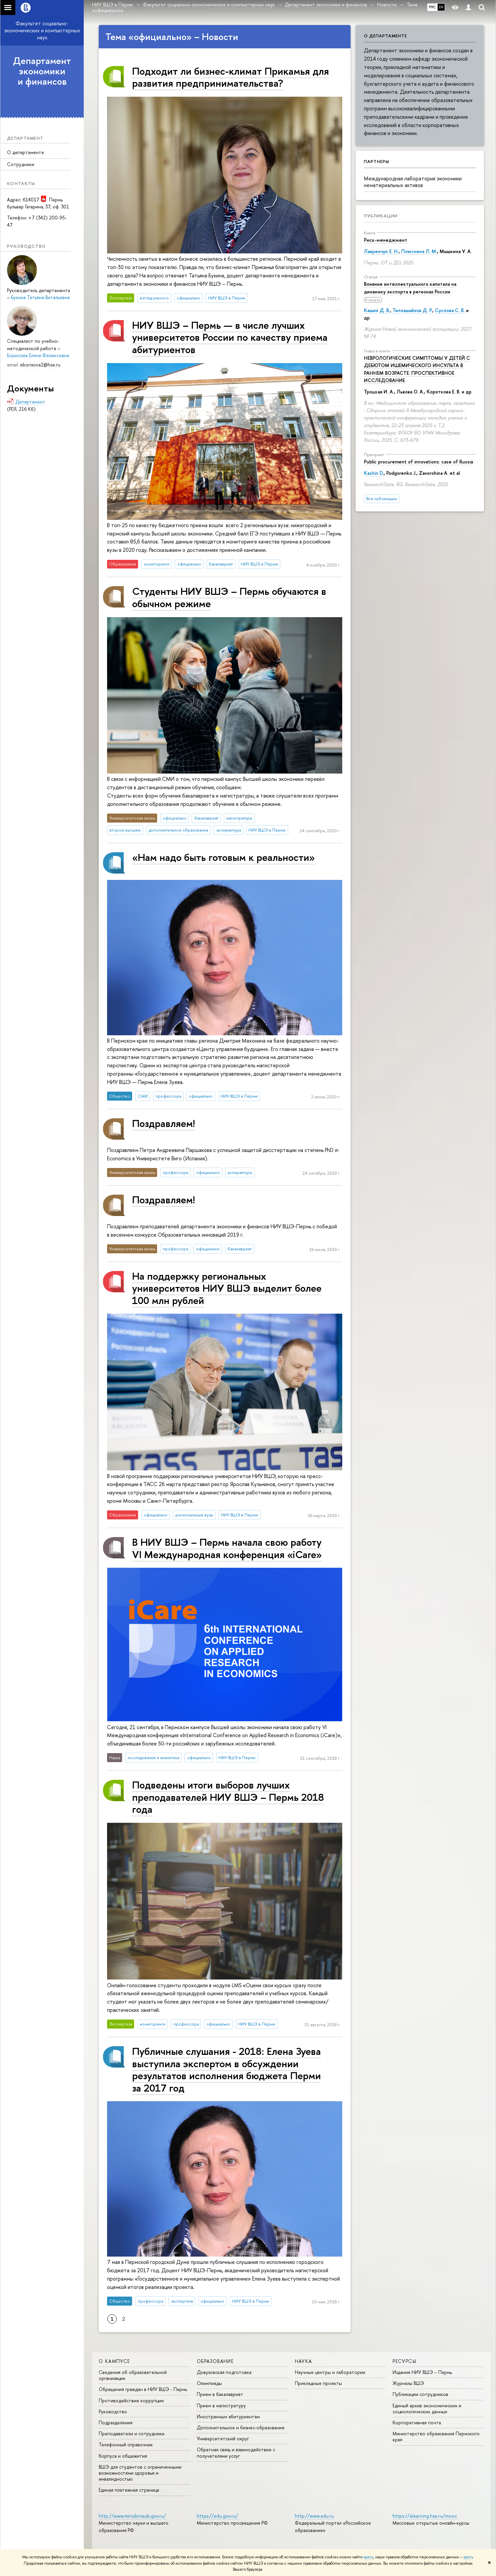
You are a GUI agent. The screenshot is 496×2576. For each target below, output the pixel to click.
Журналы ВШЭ (408, 2383)
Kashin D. (374, 473)
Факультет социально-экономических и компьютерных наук (42, 30)
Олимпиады (209, 2383)
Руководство (113, 2411)
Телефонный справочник (126, 2444)
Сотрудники (20, 164)
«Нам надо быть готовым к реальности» (223, 857)
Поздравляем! (163, 1123)
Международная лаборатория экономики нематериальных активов (413, 182)
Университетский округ (223, 2438)
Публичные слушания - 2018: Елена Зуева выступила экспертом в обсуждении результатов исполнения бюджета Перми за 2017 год (226, 2069)
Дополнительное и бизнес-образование (241, 2427)
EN (441, 7)
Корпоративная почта (417, 2422)
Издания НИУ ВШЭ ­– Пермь (422, 2372)
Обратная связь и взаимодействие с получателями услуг (236, 2452)
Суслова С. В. (450, 310)
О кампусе (114, 2361)
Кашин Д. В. (377, 310)
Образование (215, 2361)
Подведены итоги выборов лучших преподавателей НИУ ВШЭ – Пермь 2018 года (228, 1797)
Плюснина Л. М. (419, 251)
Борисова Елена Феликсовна (38, 355)
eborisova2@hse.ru (40, 364)
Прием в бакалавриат (220, 2394)
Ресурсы (404, 2361)
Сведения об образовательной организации (133, 2375)
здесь (368, 2557)
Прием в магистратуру (221, 2405)
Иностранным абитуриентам (228, 2416)
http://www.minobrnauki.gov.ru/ (132, 2516)
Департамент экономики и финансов (42, 71)
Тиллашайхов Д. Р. (412, 310)
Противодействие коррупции (131, 2400)
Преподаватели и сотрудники (131, 2433)
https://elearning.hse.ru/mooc (425, 2516)
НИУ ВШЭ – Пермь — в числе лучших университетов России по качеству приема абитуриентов (230, 337)
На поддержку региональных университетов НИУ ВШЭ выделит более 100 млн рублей (227, 1288)
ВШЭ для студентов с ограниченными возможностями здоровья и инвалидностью (140, 2473)
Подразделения (115, 2422)
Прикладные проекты (318, 2383)
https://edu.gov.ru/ (217, 2516)
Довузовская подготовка (224, 2372)
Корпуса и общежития (123, 2456)
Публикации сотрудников (420, 2394)
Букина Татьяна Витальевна (40, 297)
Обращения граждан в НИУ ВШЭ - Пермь (143, 2389)
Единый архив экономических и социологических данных (427, 2408)
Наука (303, 2361)
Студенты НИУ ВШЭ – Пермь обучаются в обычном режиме (229, 597)
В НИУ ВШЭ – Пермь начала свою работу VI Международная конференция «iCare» (227, 1548)
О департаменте (25, 152)
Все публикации (381, 498)
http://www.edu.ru (314, 2516)
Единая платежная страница (129, 2490)
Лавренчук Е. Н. (381, 251)
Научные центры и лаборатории (330, 2372)
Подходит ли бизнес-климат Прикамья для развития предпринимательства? (230, 77)
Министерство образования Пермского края (436, 2436)
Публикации (381, 216)
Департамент (30, 401)
